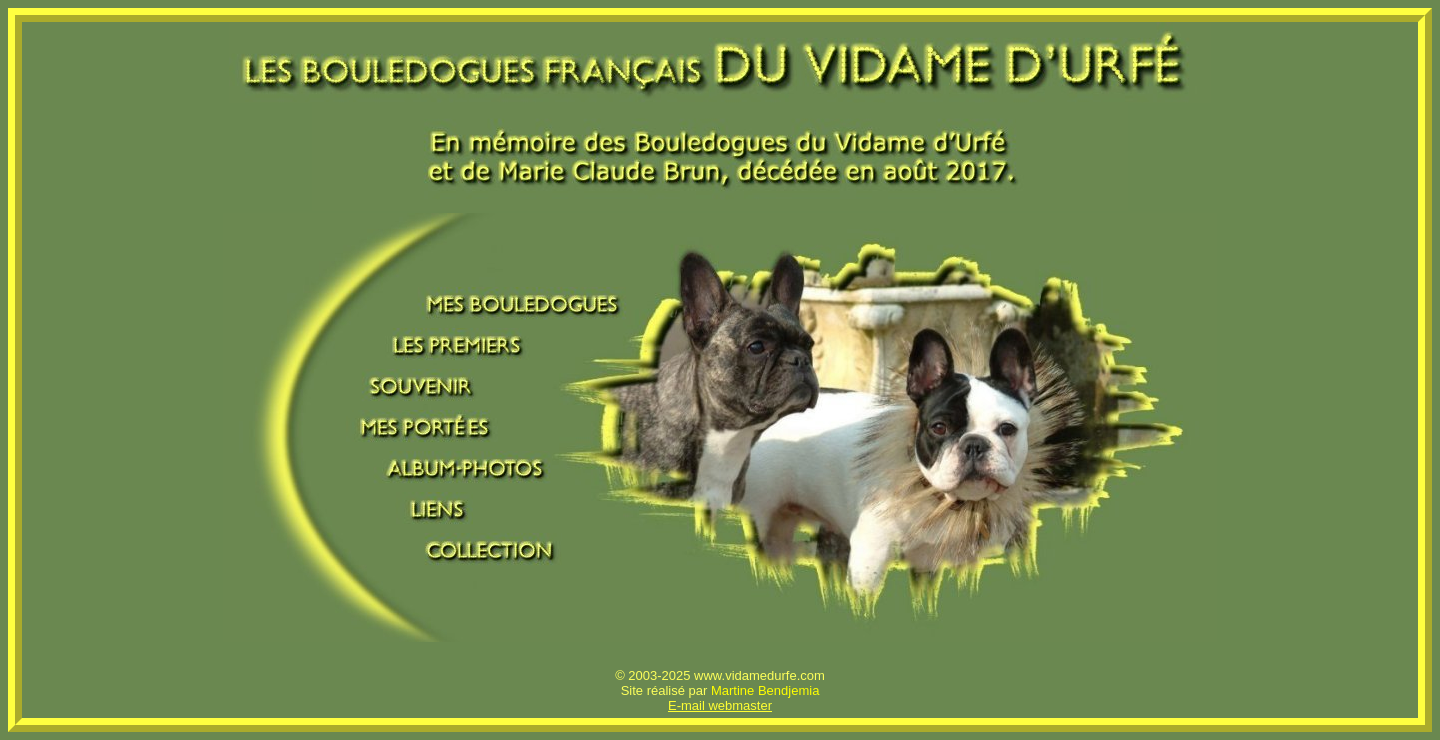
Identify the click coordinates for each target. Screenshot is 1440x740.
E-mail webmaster (720, 705)
